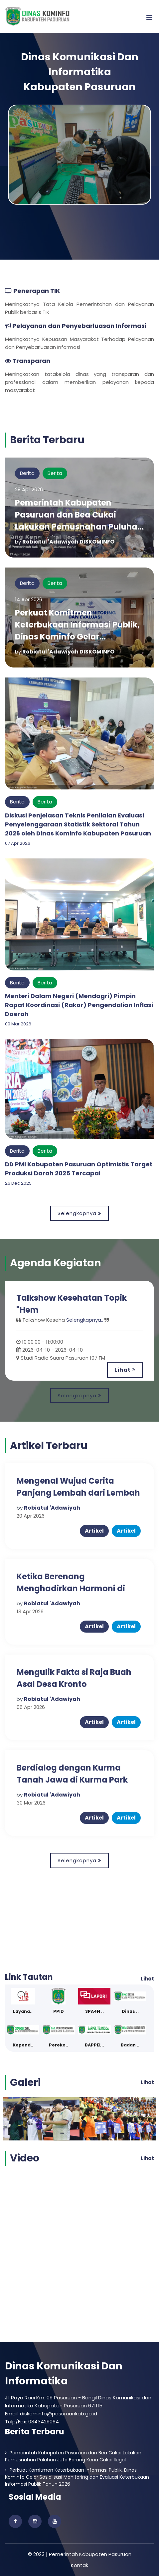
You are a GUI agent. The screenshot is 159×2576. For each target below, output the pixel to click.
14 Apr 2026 (28, 599)
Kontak (79, 2565)
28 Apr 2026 (29, 489)
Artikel (94, 1531)
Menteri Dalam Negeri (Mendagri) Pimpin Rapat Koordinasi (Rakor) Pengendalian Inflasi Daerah (79, 1005)
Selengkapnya (79, 1213)
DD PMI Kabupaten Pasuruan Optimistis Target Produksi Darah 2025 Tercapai (78, 1168)
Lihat (124, 1370)
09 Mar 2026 (18, 1024)
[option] (79, 1331)
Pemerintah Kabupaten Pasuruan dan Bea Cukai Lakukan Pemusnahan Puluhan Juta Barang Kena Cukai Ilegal (79, 520)
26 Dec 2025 (18, 1183)
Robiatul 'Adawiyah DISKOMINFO (68, 542)
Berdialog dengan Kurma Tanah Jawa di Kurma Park (72, 1773)
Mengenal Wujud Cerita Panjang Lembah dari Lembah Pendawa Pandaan (78, 1492)
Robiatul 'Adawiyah (52, 1508)
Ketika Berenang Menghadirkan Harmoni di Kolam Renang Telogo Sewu (74, 1588)
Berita (27, 473)
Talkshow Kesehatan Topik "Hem (71, 1303)
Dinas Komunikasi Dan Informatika (63, 2373)
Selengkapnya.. (84, 1319)
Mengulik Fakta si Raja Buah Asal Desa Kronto (74, 1678)
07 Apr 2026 (17, 843)
